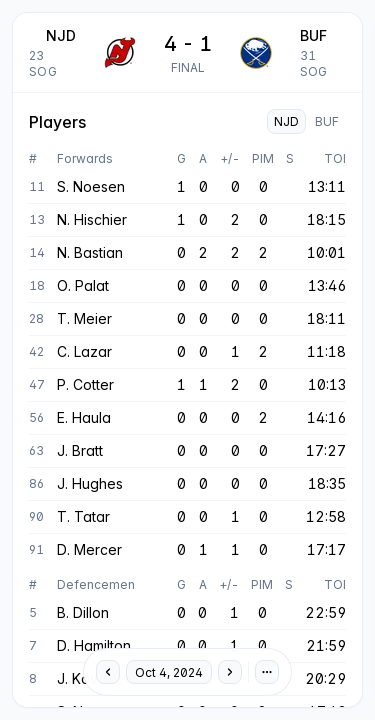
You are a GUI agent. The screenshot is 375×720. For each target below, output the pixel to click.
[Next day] (230, 672)
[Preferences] (267, 672)
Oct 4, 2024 (169, 672)
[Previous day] (108, 672)
